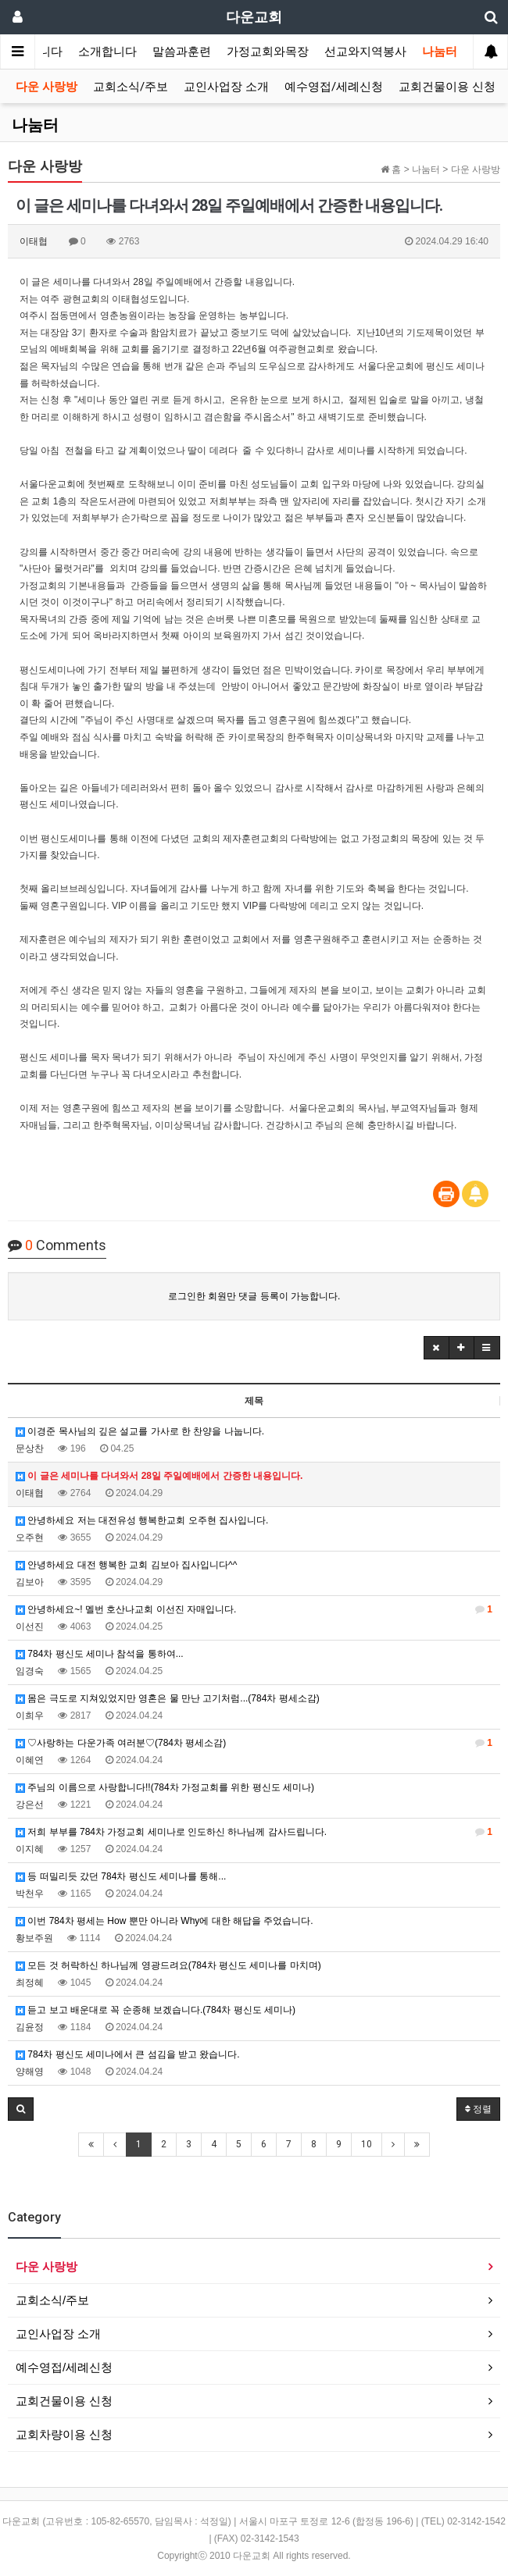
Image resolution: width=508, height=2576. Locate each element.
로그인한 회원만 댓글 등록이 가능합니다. (254, 1296)
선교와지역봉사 (365, 52)
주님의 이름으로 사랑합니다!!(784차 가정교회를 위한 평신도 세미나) (165, 1787)
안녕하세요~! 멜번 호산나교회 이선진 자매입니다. (254, 1609)
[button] (436, 1347)
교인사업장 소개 (226, 87)
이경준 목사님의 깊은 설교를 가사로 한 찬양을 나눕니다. (140, 1431)
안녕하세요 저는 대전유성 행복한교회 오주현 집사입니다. (142, 1520)
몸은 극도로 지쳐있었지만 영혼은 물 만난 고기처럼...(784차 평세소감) (168, 1698)
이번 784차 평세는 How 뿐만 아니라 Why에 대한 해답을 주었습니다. (164, 1920)
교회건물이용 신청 (447, 87)
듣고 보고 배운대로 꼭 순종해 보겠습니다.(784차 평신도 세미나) (155, 2009)
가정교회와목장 (268, 52)
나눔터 (439, 52)
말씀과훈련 (181, 52)
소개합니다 (107, 52)
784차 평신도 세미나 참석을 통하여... (100, 1653)
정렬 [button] (478, 2109)
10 (366, 2144)
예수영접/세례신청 (333, 87)
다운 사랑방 (46, 87)
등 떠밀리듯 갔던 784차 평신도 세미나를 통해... (121, 1876)
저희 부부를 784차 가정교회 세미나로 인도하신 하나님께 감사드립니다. (254, 1831)
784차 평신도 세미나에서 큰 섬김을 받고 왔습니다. (128, 2054)
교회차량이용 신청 (64, 2434)
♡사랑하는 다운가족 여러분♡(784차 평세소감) (254, 1742)
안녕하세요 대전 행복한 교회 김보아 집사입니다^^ (126, 1564)
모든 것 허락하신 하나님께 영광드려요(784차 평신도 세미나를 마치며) (168, 1965)
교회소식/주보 (130, 87)
